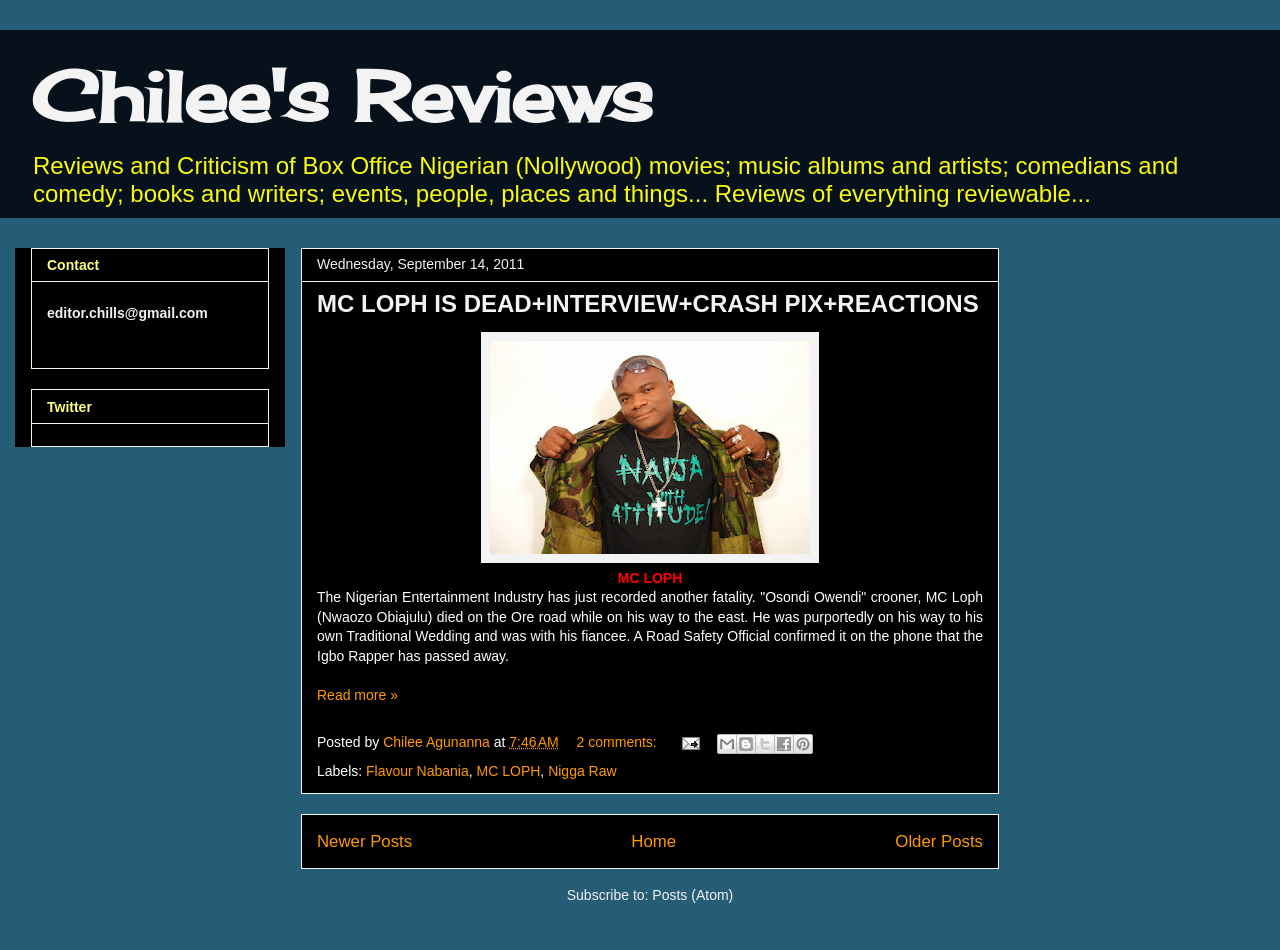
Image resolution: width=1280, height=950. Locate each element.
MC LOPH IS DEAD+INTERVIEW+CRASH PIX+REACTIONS (648, 303)
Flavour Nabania (417, 771)
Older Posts (939, 841)
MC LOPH (509, 771)
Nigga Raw (582, 771)
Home (653, 841)
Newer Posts (364, 841)
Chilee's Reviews (342, 96)
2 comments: (619, 742)
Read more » (357, 695)
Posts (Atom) (692, 895)
